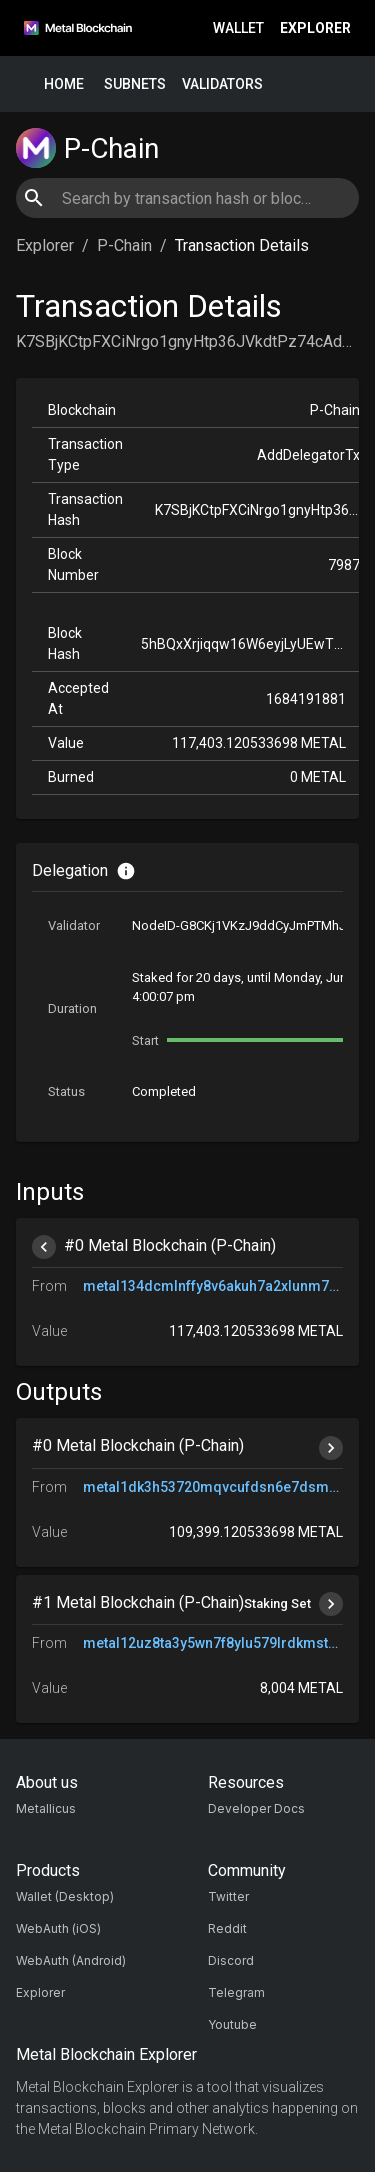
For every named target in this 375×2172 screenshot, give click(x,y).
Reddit (227, 1928)
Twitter (228, 1896)
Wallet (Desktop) (65, 1896)
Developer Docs (256, 1808)
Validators (222, 84)
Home (64, 84)
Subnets (135, 84)
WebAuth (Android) (71, 1960)
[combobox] (187, 198)
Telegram (236, 1992)
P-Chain (124, 245)
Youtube (232, 2024)
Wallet (238, 28)
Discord (231, 1960)
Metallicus (46, 1808)
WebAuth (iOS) (58, 1928)
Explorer (315, 28)
